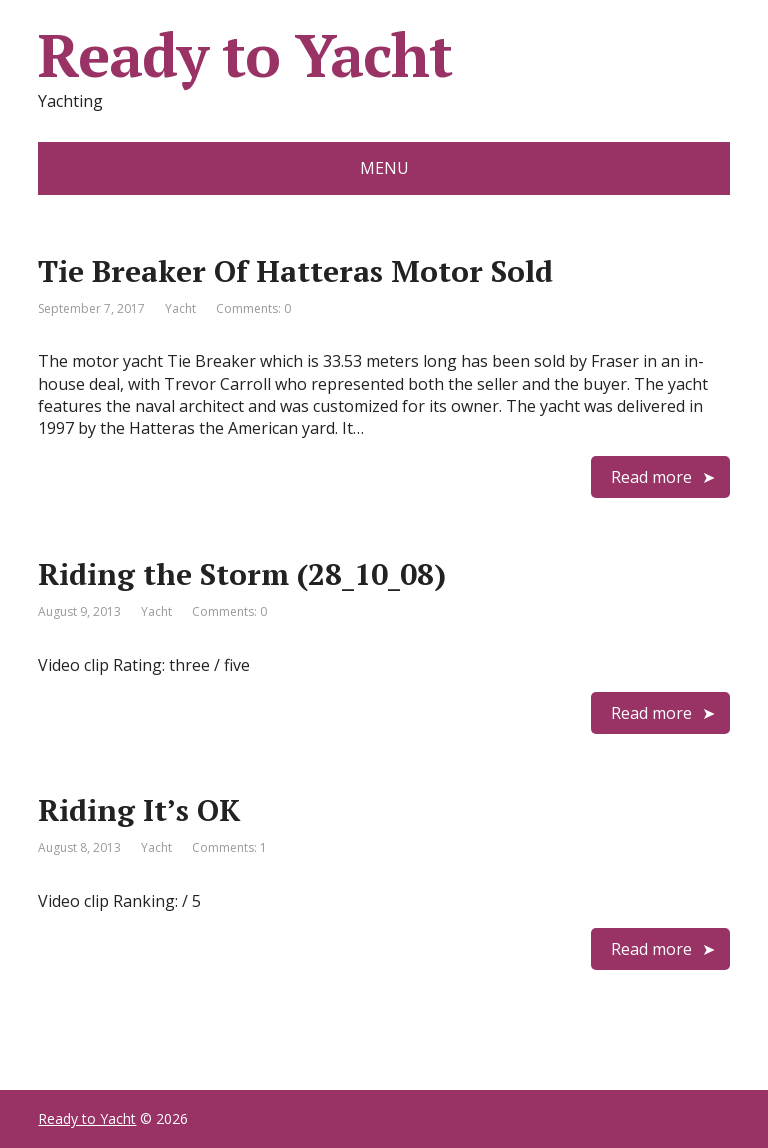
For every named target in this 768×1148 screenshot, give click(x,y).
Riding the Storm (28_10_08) (242, 574)
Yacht (180, 308)
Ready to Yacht (244, 55)
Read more (651, 477)
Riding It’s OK (139, 810)
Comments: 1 (229, 847)
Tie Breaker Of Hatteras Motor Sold (295, 271)
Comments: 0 (253, 308)
